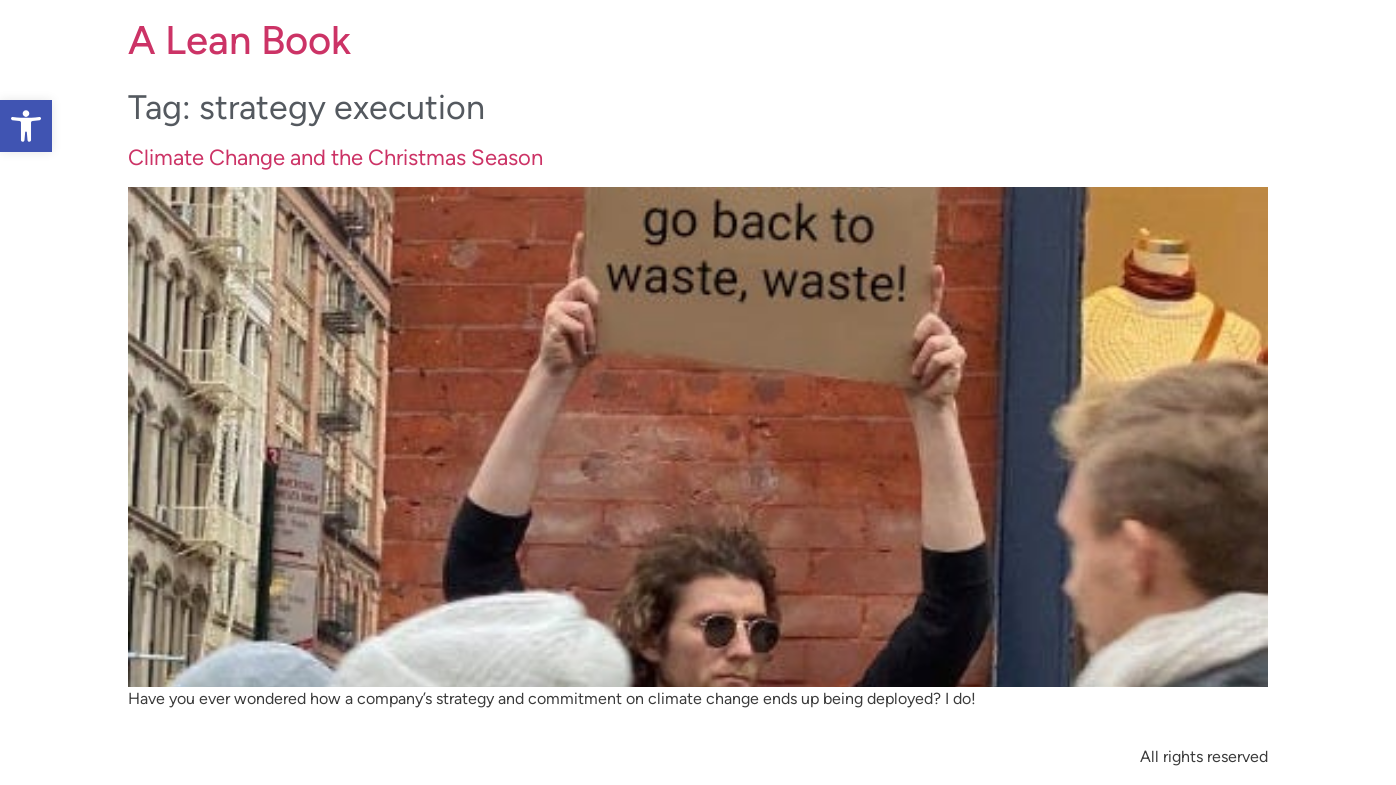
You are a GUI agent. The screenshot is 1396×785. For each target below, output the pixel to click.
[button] (26, 126)
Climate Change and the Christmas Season (335, 157)
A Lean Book (239, 40)
